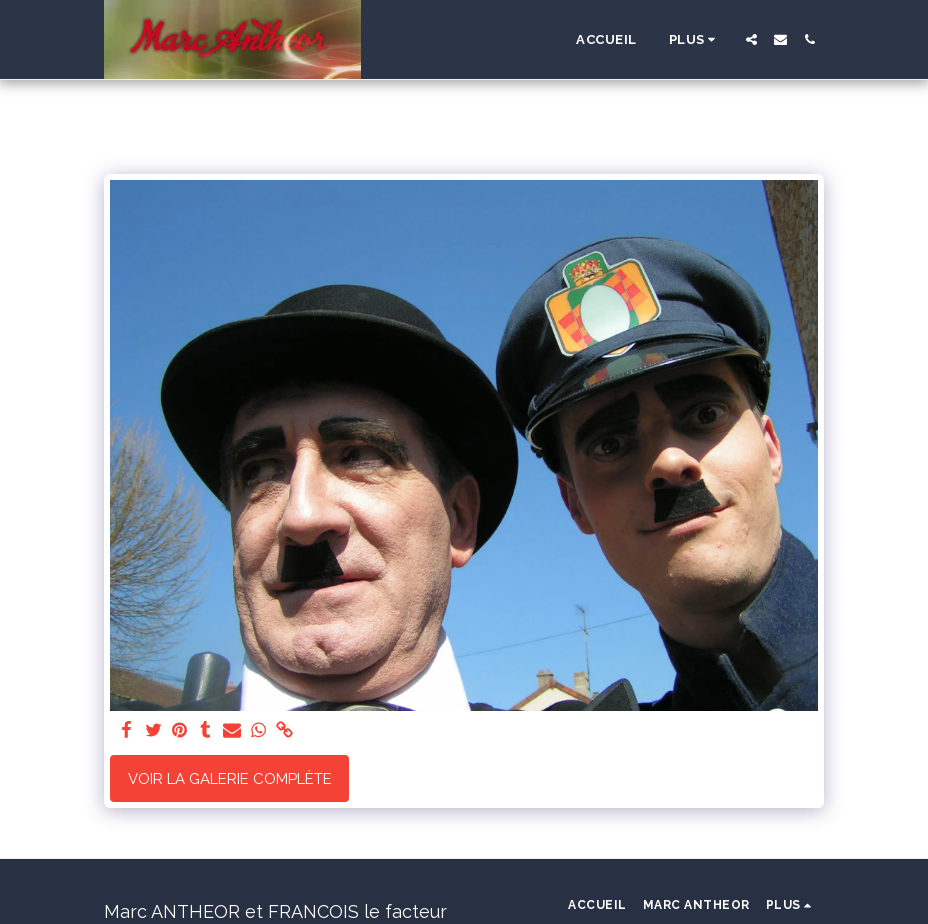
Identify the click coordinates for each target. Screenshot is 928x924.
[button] (751, 39)
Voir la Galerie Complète (230, 779)
